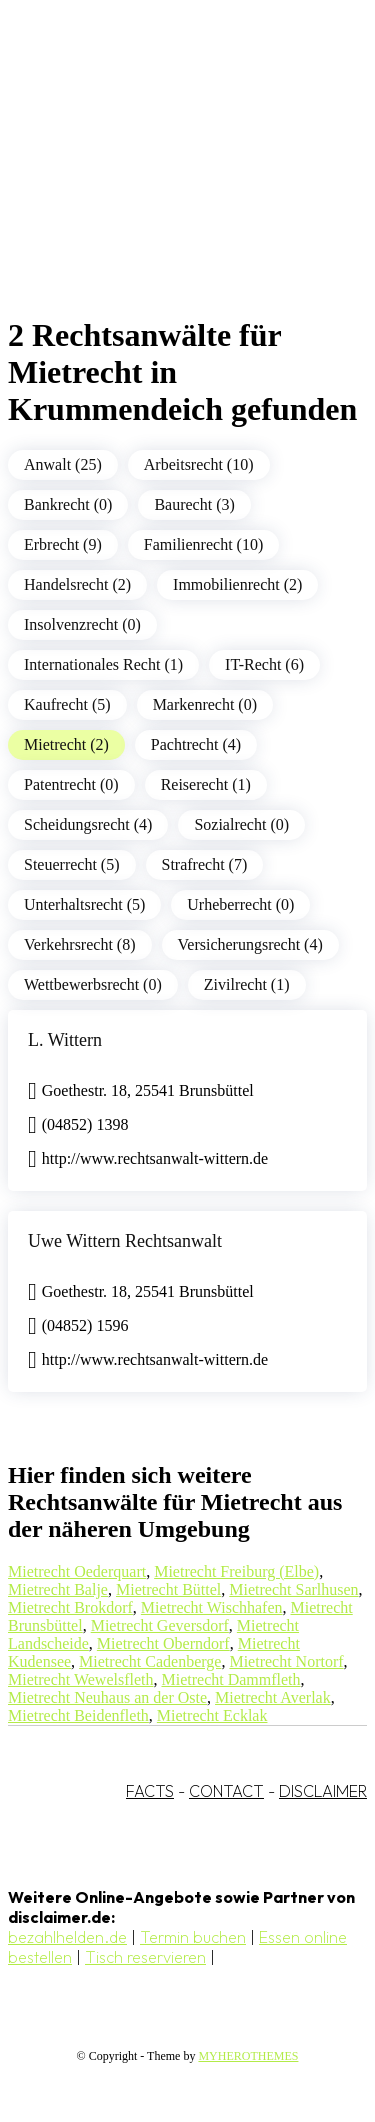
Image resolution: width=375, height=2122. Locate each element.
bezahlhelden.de (67, 1937)
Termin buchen (193, 1937)
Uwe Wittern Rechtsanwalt (125, 1241)
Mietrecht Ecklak (212, 1715)
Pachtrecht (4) (196, 744)
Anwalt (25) (63, 464)
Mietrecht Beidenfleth (78, 1715)
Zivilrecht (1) (247, 984)
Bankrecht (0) (68, 504)
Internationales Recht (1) (103, 664)
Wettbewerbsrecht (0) (93, 984)
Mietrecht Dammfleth (230, 1679)
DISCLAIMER (323, 1791)
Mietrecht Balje (58, 1589)
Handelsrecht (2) (77, 584)
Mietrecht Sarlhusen (293, 1589)
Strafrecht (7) (205, 864)
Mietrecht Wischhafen (212, 1607)
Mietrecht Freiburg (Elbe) (236, 1571)
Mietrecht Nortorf (286, 1661)
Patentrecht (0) (71, 784)
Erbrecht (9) (63, 544)
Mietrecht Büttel (168, 1589)
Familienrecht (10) (204, 544)
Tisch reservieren (145, 1957)
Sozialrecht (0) (241, 824)
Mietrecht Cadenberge (150, 1661)
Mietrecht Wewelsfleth (80, 1679)
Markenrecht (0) (205, 704)
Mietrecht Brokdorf (70, 1607)
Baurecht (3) (194, 504)
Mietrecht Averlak (273, 1697)
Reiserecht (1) (206, 784)
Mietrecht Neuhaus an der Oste (107, 1697)
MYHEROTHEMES (248, 2056)
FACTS (150, 1791)
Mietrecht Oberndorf (163, 1643)
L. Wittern (65, 1040)
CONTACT (226, 1791)
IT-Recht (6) (264, 664)
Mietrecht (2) (66, 744)
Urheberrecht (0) (240, 904)
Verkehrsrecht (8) (80, 944)
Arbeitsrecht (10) (199, 464)
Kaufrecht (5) (67, 704)
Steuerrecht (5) (72, 864)
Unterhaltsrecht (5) (84, 904)
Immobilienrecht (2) (237, 584)
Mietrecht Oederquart (77, 1571)
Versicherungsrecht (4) (250, 944)
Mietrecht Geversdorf (160, 1625)
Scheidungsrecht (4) (88, 824)
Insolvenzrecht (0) (82, 624)
